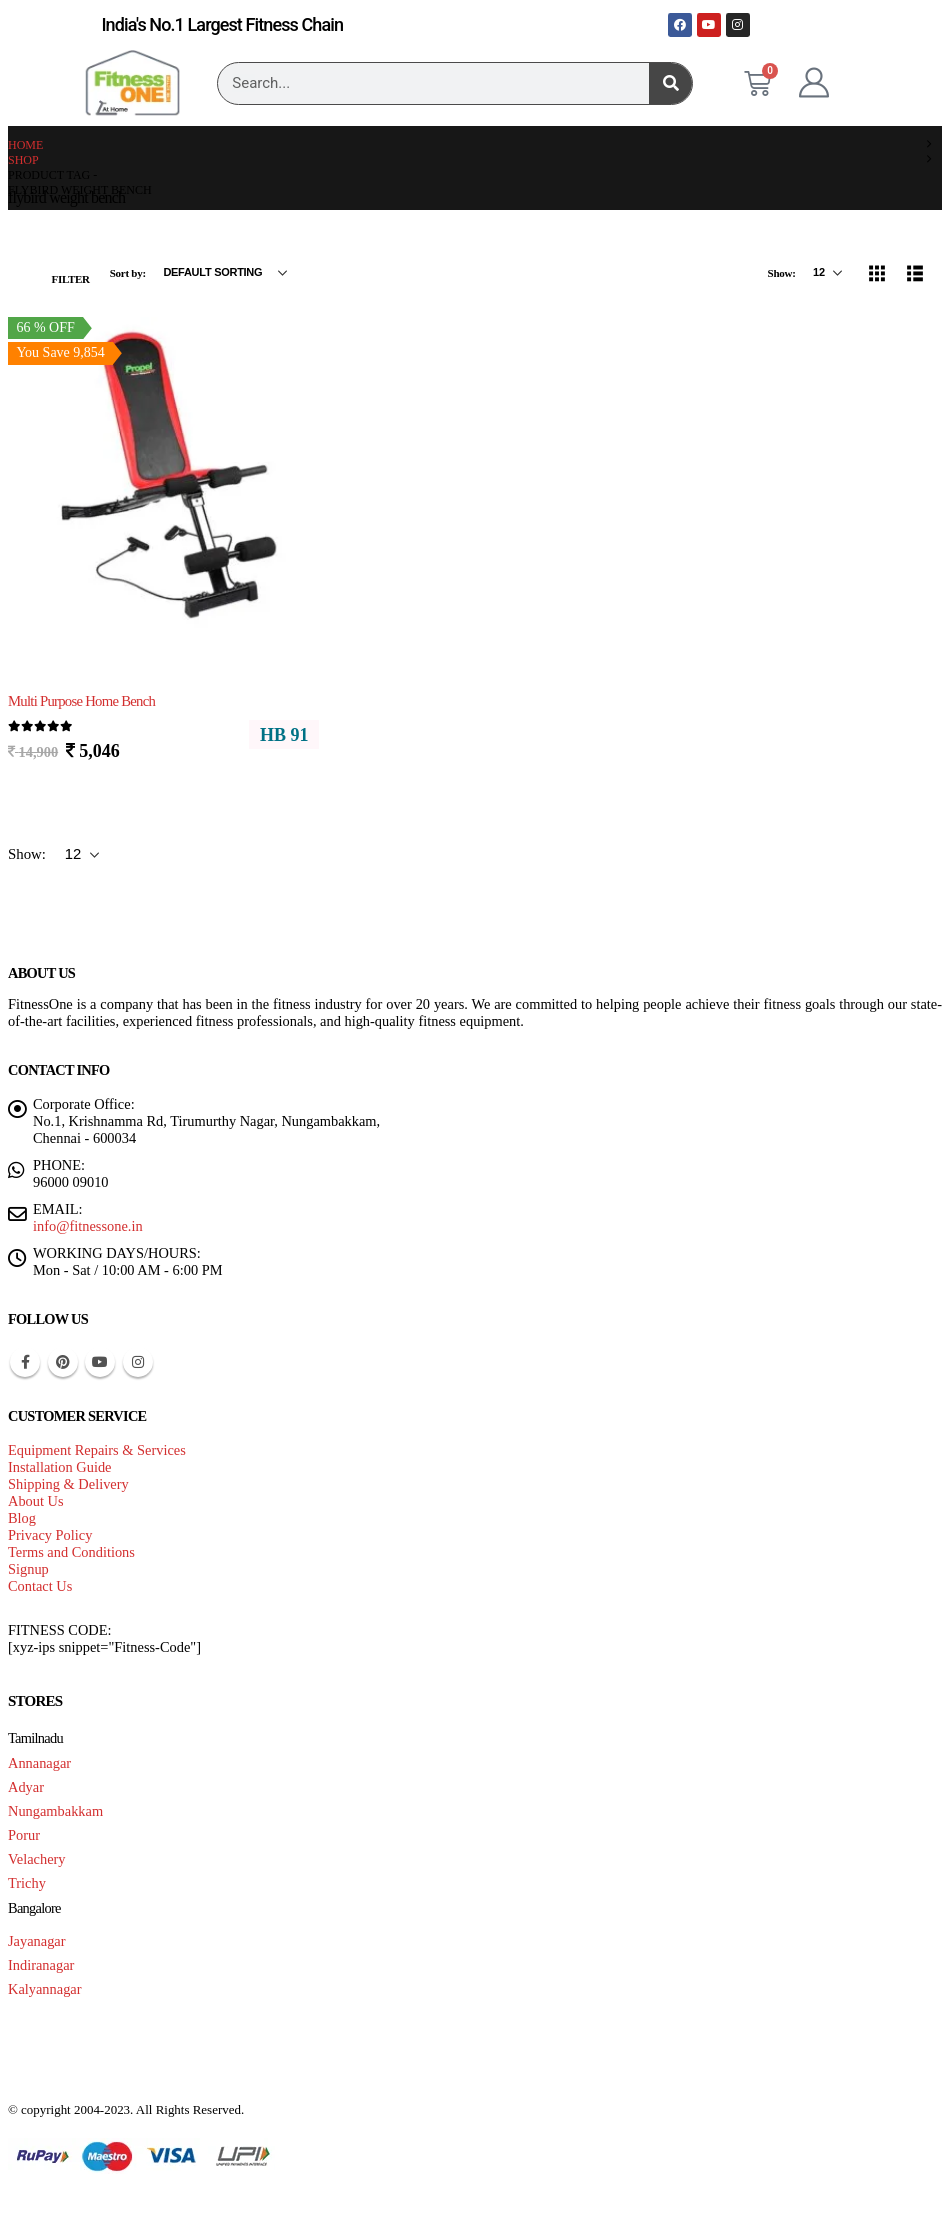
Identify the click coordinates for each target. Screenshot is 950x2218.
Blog (22, 1518)
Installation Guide (60, 1467)
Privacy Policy (50, 1535)
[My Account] (814, 83)
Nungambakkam (55, 1811)
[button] (59, 273)
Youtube (100, 1362)
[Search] (670, 83)
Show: (783, 273)
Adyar (26, 1787)
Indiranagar (41, 1965)
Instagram (138, 1362)
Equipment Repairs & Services (97, 1450)
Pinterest (63, 1362)
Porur (24, 1835)
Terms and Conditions (71, 1552)
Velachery (37, 1859)
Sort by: (129, 273)
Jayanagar (37, 1941)
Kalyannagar (45, 1989)
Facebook (25, 1362)
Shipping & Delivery (68, 1484)
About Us (36, 1501)
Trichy (27, 1883)
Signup (28, 1569)
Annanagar (39, 1763)
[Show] (827, 273)
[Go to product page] (163, 474)
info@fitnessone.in (88, 1226)
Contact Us (40, 1586)
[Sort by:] (225, 273)
